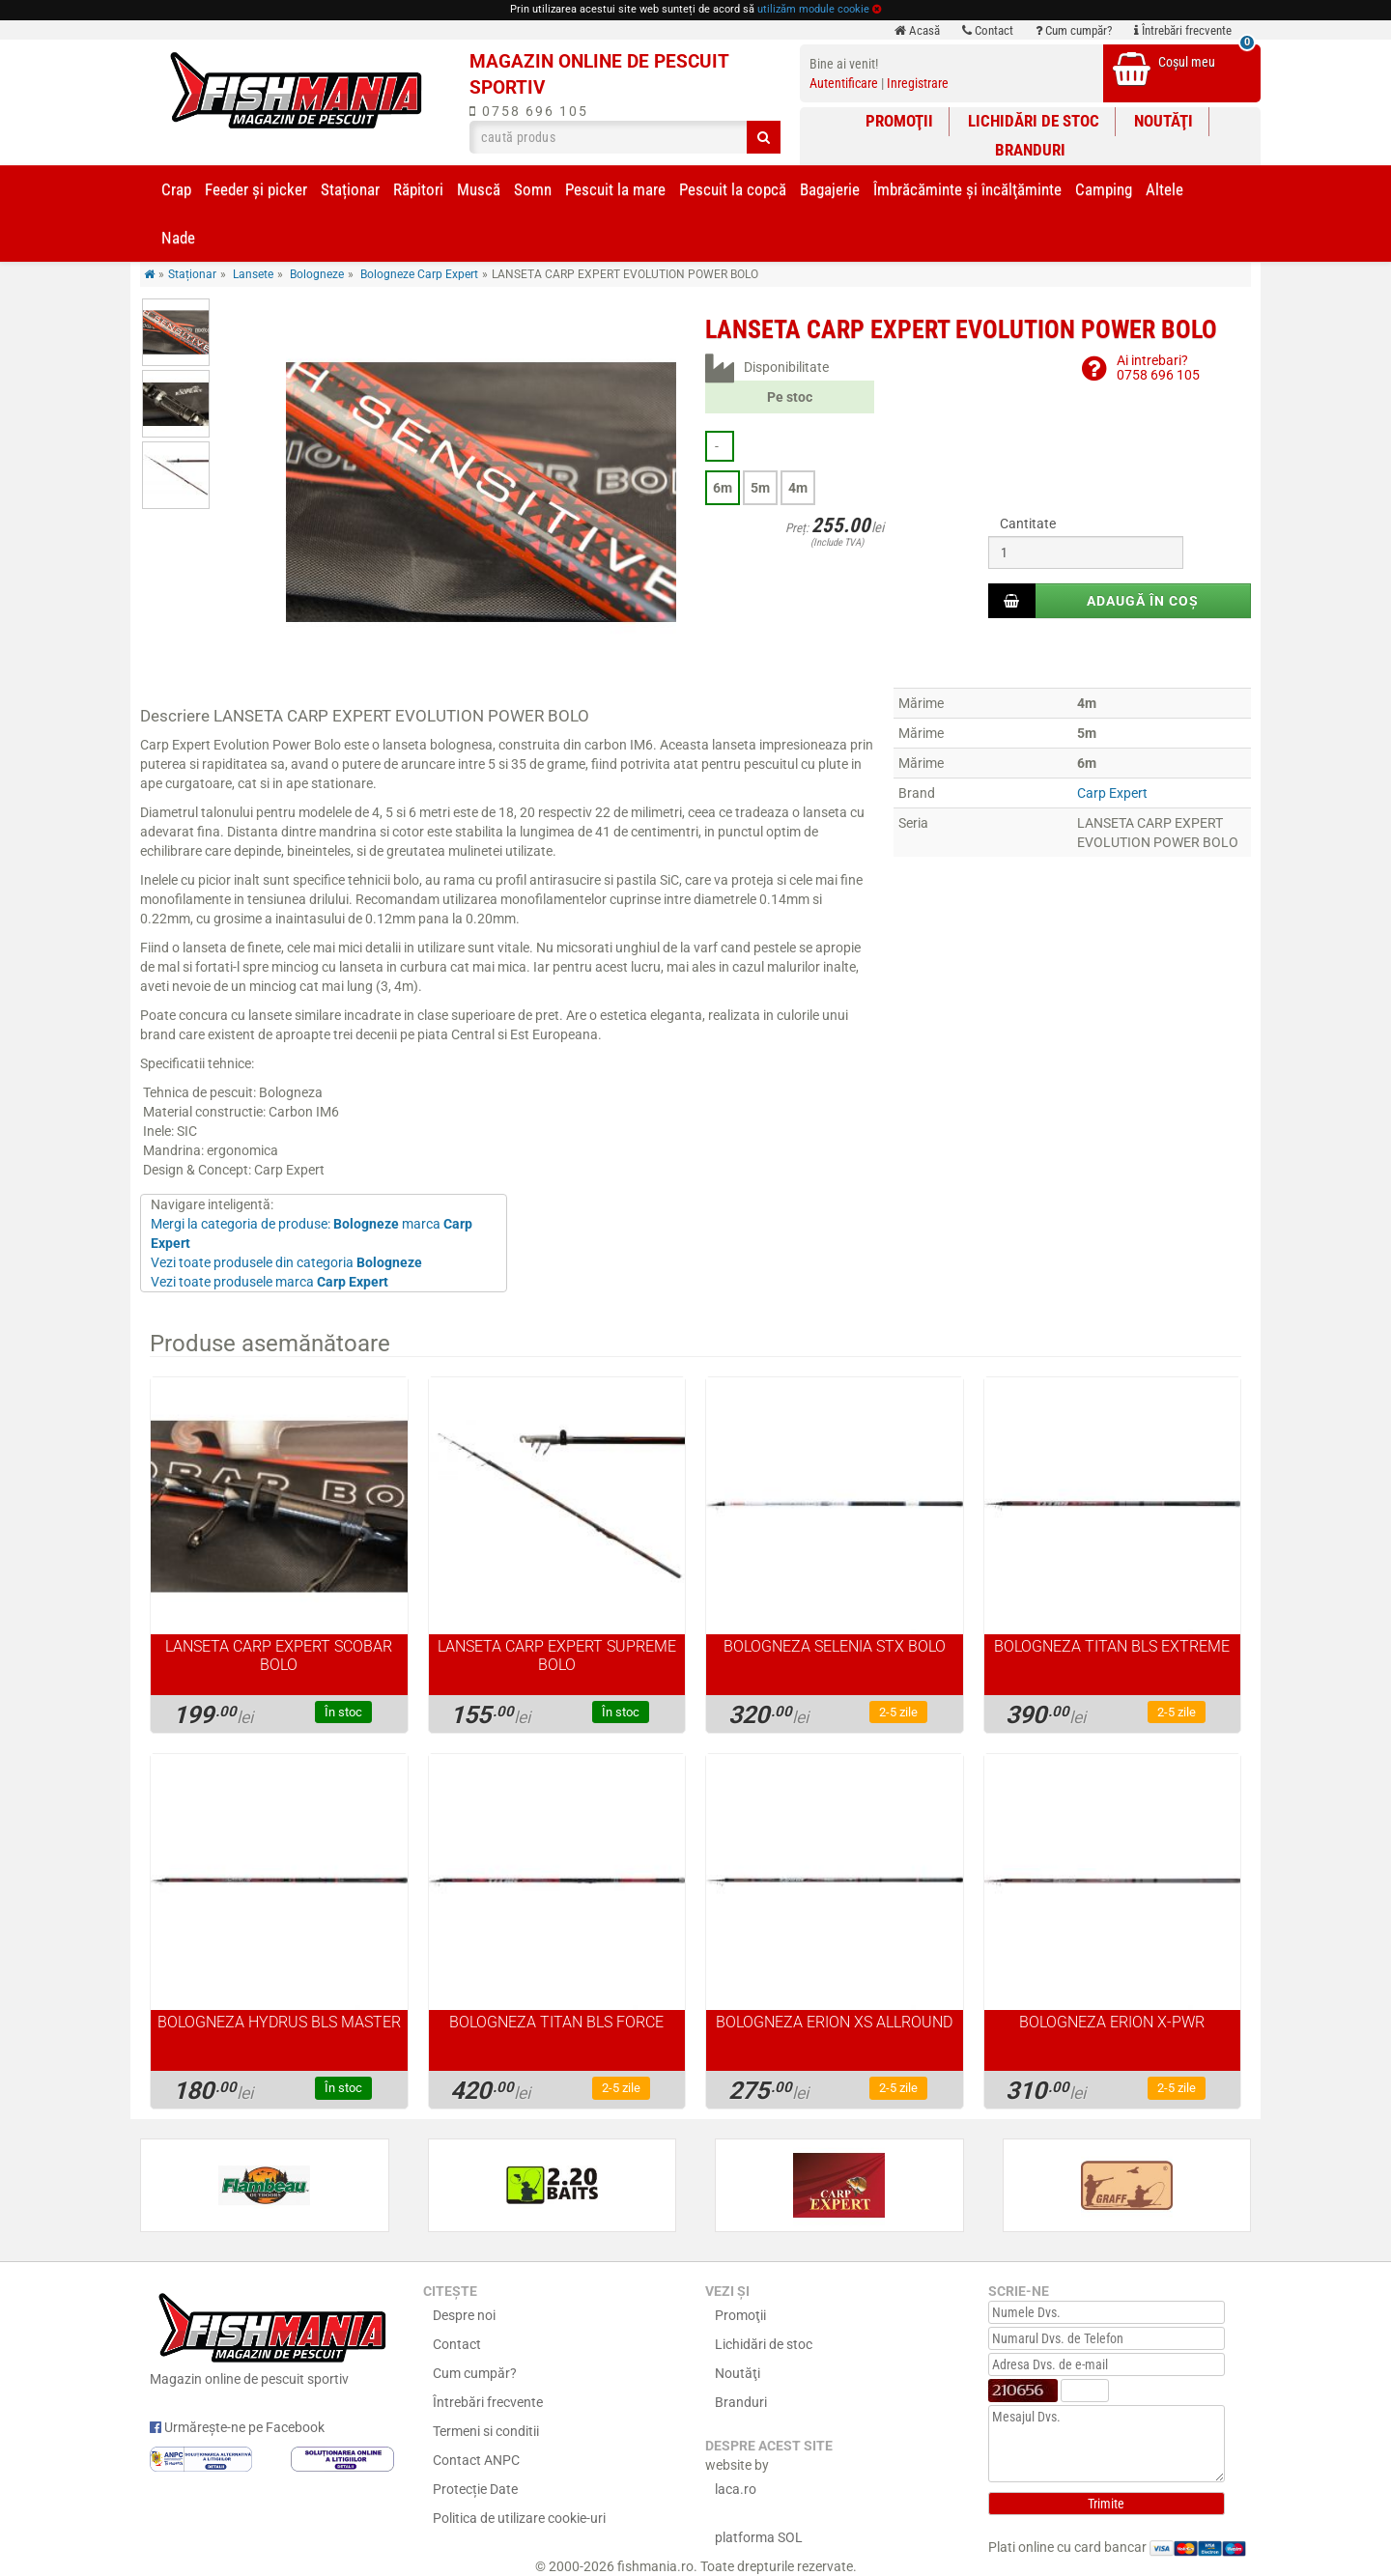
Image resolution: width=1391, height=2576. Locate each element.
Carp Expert (1112, 793)
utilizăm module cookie (813, 9)
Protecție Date (475, 2489)
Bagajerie (830, 189)
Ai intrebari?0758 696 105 (1158, 367)
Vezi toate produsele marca (269, 1281)
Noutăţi (1163, 120)
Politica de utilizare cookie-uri (519, 2518)
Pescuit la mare (615, 189)
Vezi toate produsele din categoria (286, 1262)
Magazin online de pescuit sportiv (272, 2336)
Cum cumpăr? (1074, 30)
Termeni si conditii (486, 2431)
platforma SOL (759, 2537)
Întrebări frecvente (1183, 30)
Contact (987, 30)
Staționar (350, 189)
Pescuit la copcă (732, 189)
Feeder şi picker (256, 189)
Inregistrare (918, 83)
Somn (533, 189)
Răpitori (418, 189)
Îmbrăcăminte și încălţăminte (967, 189)
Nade (178, 237)
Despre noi (464, 2315)
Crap (176, 189)
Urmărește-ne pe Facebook (237, 2427)
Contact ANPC (476, 2460)
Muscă (478, 189)
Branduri (1030, 149)
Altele (1164, 189)
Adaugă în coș (1143, 601)
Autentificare (843, 83)
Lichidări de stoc (1033, 120)
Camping (1103, 189)
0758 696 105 (528, 111)
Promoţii (899, 120)
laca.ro (735, 2489)
